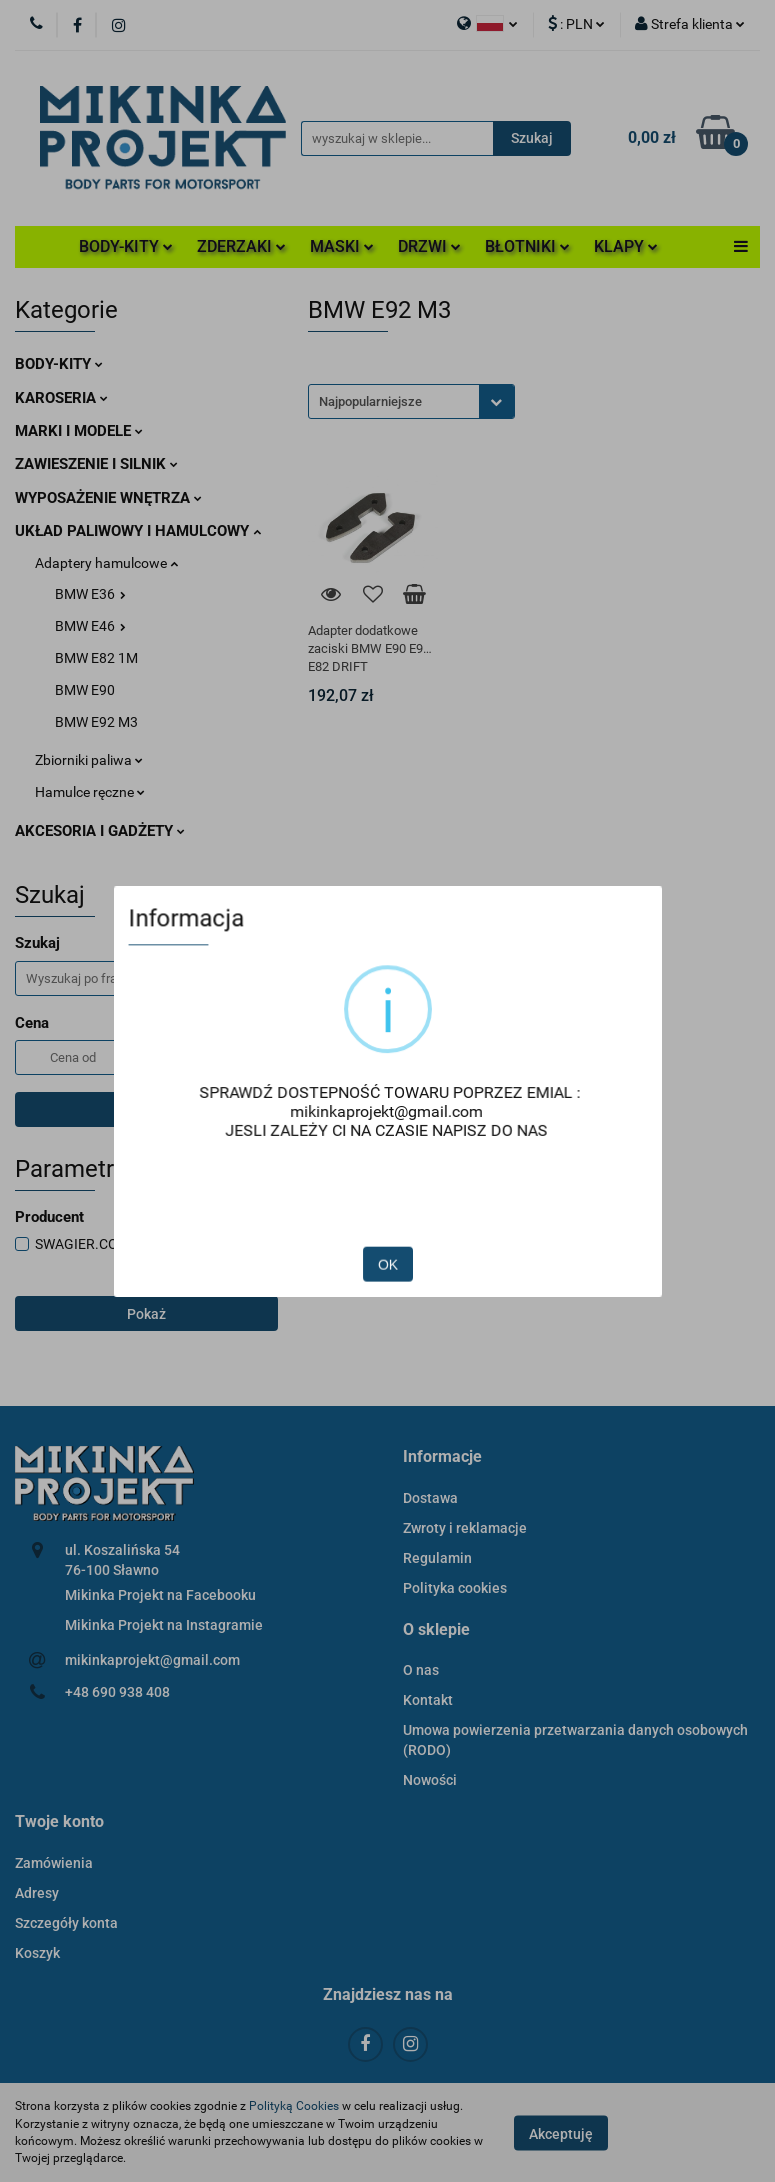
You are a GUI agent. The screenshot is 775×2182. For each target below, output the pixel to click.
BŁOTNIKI (527, 246)
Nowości (430, 1780)
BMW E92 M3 (96, 722)
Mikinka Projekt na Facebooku (160, 1595)
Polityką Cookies (294, 2106)
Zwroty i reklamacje (465, 1528)
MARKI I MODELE (79, 431)
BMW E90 (85, 690)
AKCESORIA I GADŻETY (100, 831)
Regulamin (437, 1558)
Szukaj (146, 1110)
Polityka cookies (455, 1588)
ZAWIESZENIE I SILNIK (96, 464)
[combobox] (411, 401)
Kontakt (428, 1700)
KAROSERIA (61, 398)
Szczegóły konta (66, 1923)
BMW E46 (90, 626)
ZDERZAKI (241, 246)
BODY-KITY (126, 246)
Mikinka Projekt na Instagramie (164, 1625)
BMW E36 (90, 594)
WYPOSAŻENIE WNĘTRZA (108, 498)
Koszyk (37, 1953)
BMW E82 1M (96, 658)
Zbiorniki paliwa (89, 760)
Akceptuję (561, 2133)
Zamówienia (54, 1863)
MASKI (342, 246)
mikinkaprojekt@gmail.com (152, 1660)
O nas (421, 1670)
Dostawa (430, 1498)
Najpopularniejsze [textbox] (370, 401)
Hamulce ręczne (90, 792)
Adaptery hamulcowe (106, 563)
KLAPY (626, 246)
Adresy (37, 1893)
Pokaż (146, 1314)
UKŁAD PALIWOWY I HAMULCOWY (138, 531)
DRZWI (429, 246)
